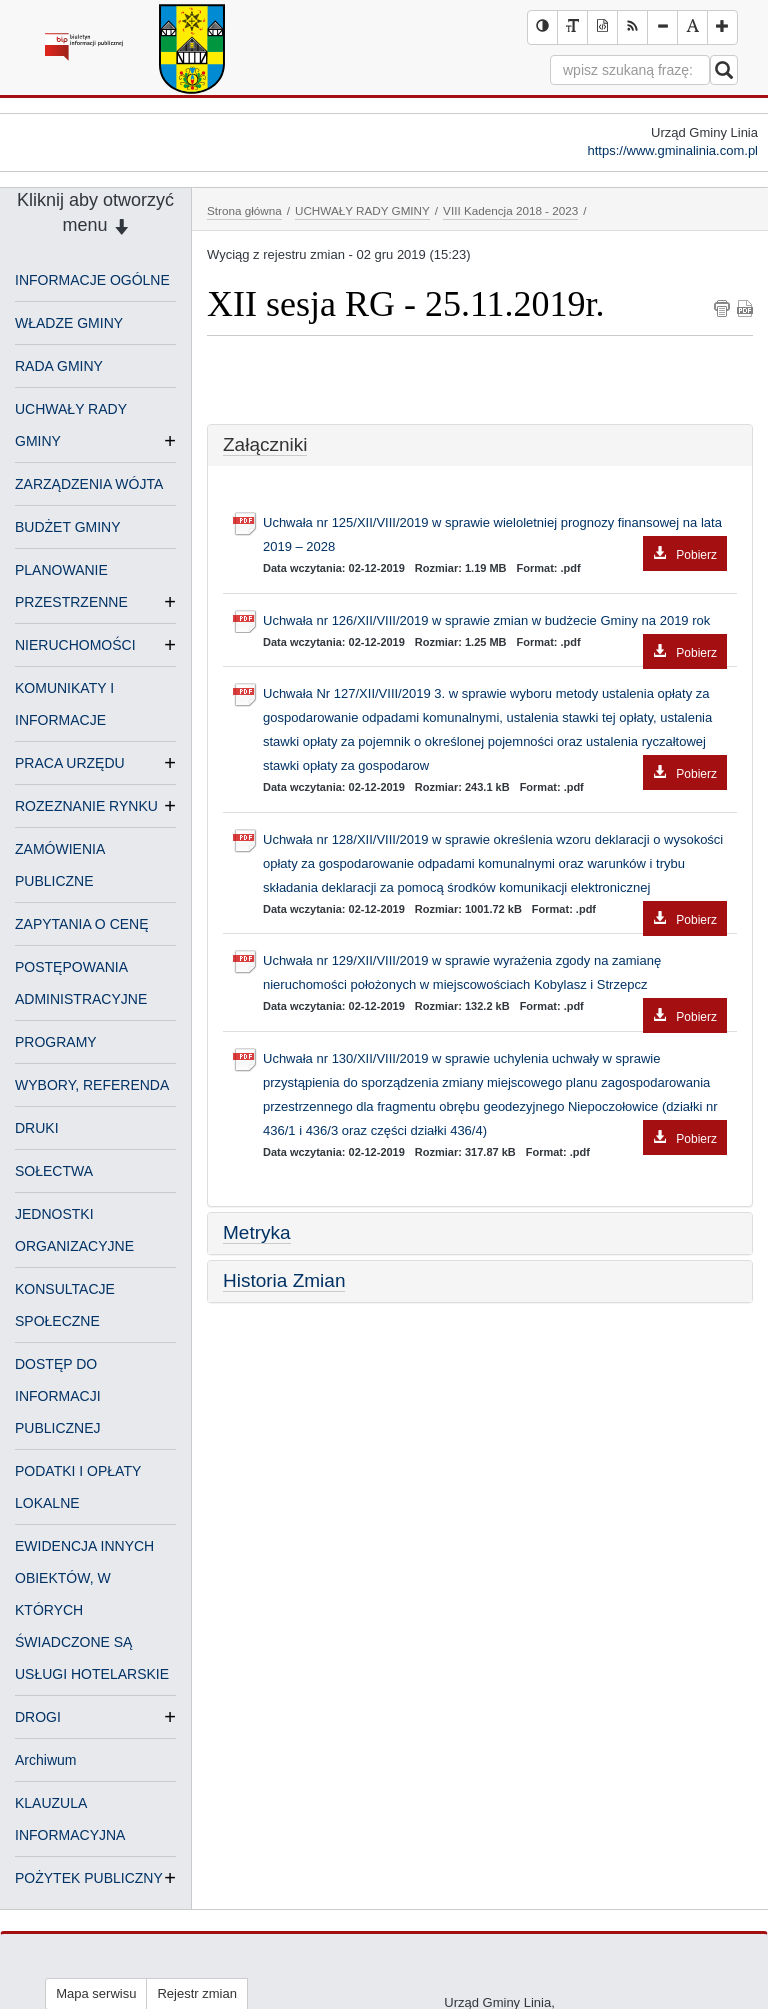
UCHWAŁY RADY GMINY (362, 210)
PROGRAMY (56, 1042)
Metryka (257, 1232)
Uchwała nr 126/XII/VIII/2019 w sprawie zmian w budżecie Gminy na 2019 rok (495, 623)
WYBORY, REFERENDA (92, 1085)
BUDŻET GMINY (68, 527)
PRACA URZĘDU (70, 763)
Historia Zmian (284, 1280)
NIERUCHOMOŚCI (75, 645)
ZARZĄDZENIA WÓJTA (89, 484)
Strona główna (244, 210)
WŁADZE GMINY (69, 323)
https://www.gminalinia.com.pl (672, 150)
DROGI (38, 1717)
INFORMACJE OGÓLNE (92, 280)
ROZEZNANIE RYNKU (86, 806)
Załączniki (265, 444)
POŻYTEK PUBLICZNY (89, 1878)
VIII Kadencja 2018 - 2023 (510, 210)
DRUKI (37, 1128)
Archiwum (45, 1760)
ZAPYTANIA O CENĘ (82, 924)
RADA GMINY (59, 366)
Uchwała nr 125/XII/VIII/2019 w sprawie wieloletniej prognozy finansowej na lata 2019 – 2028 (495, 537)
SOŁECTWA (54, 1171)
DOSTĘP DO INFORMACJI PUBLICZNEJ (58, 1396)
